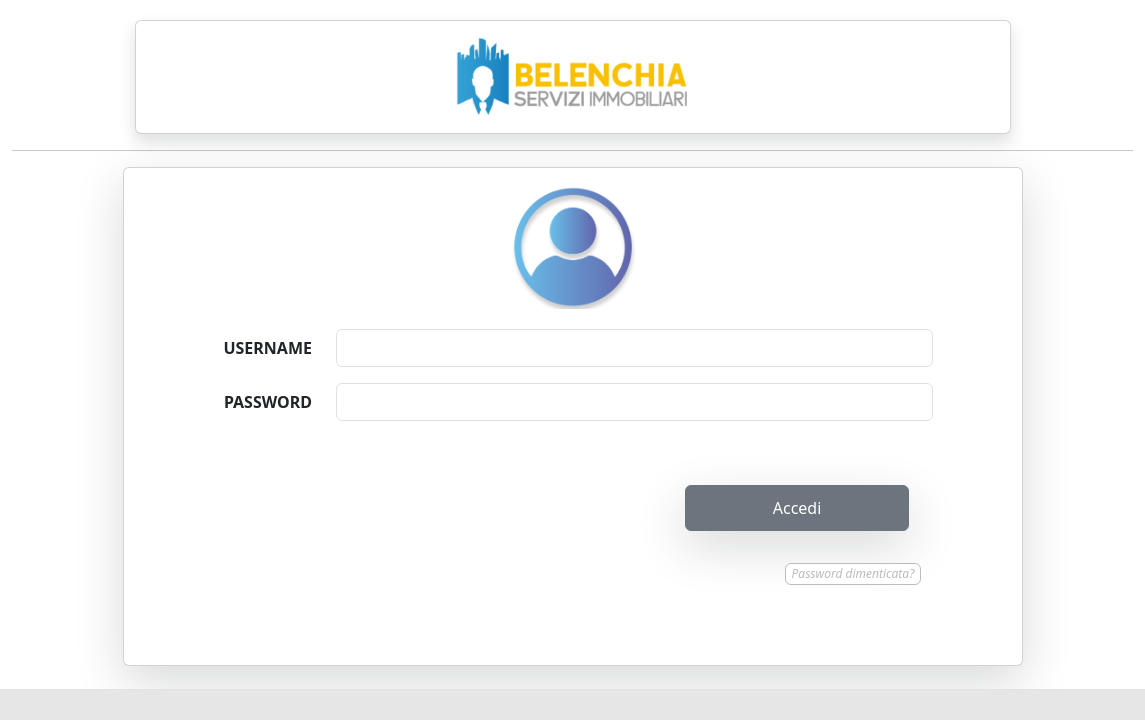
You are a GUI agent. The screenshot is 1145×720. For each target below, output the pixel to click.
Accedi (797, 508)
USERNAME (267, 348)
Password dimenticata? (853, 573)
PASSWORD (268, 402)
